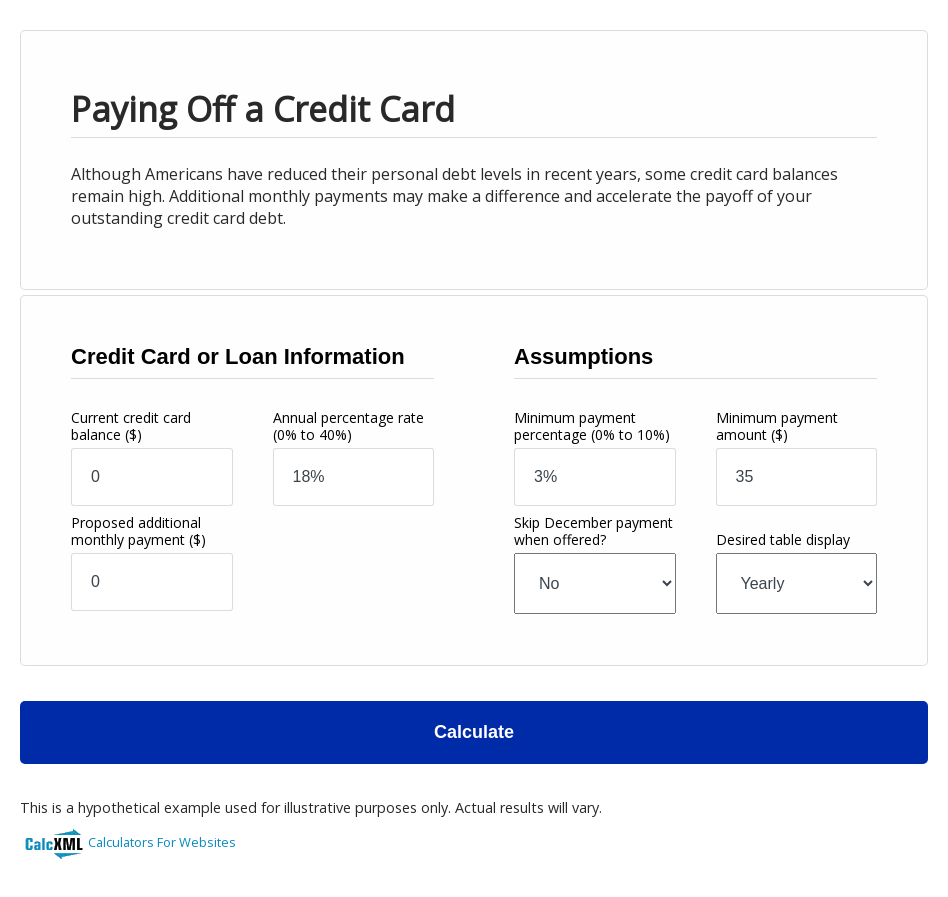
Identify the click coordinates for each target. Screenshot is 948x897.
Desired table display (783, 539)
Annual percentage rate (348, 426)
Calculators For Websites (162, 842)
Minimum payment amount (777, 426)
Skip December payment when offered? (593, 531)
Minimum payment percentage (592, 426)
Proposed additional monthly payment (138, 531)
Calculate (474, 732)
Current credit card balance (131, 426)
